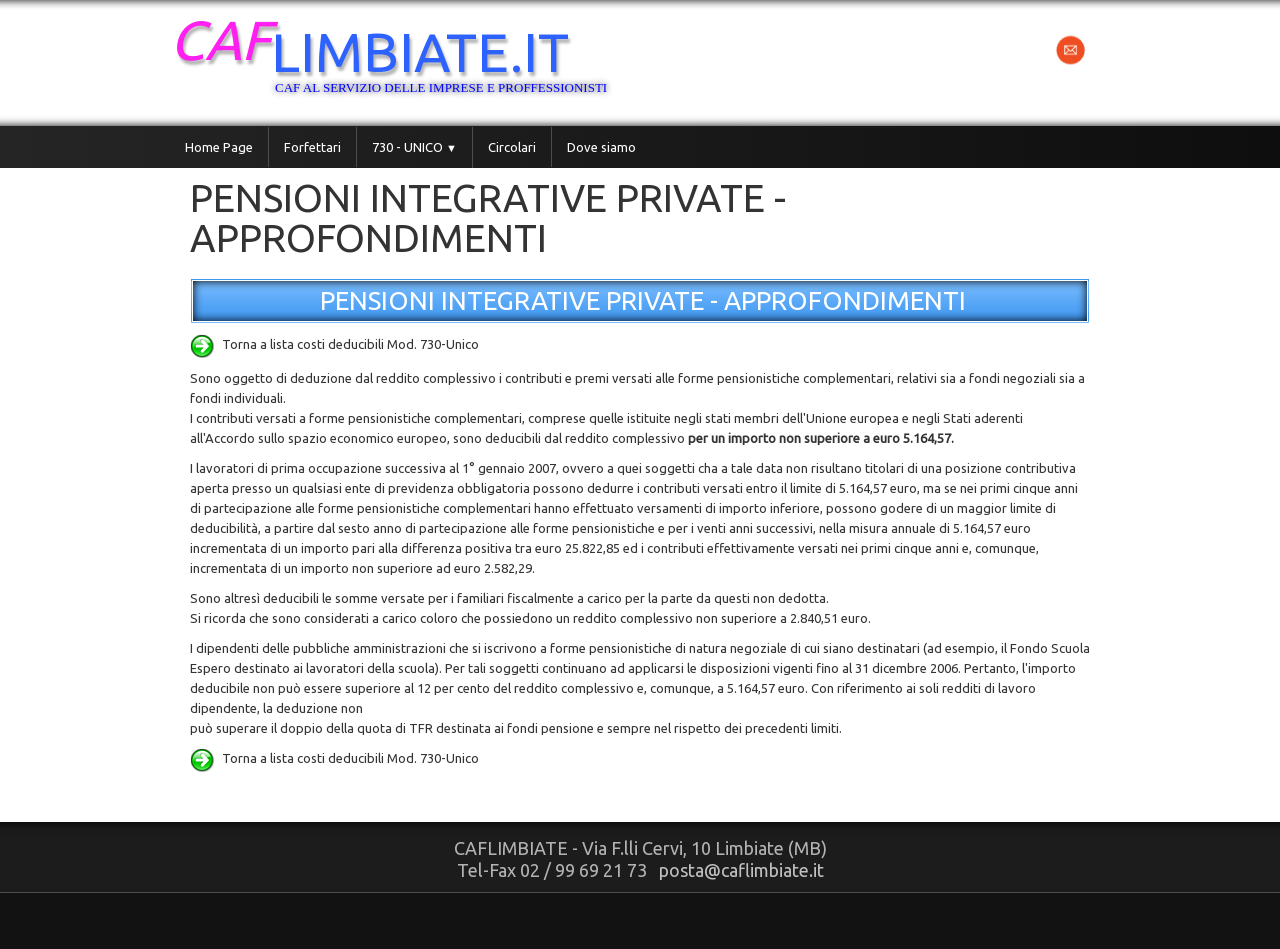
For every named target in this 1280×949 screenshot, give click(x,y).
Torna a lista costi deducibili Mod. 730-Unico (334, 344)
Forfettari (312, 147)
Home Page (219, 147)
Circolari (512, 147)
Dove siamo (601, 147)
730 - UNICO (414, 147)
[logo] (412, 61)
